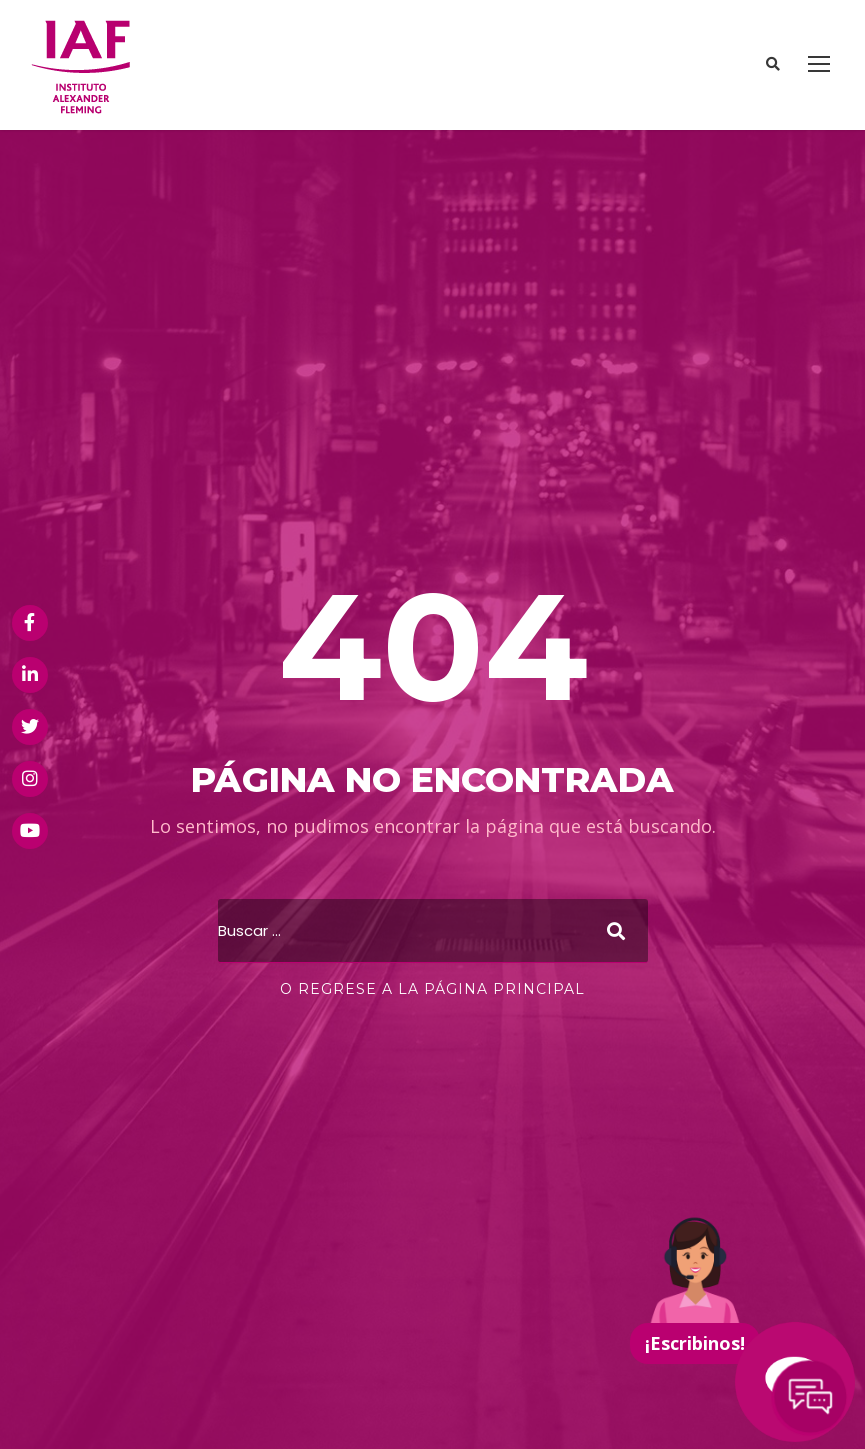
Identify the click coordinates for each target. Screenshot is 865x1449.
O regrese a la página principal (432, 989)
